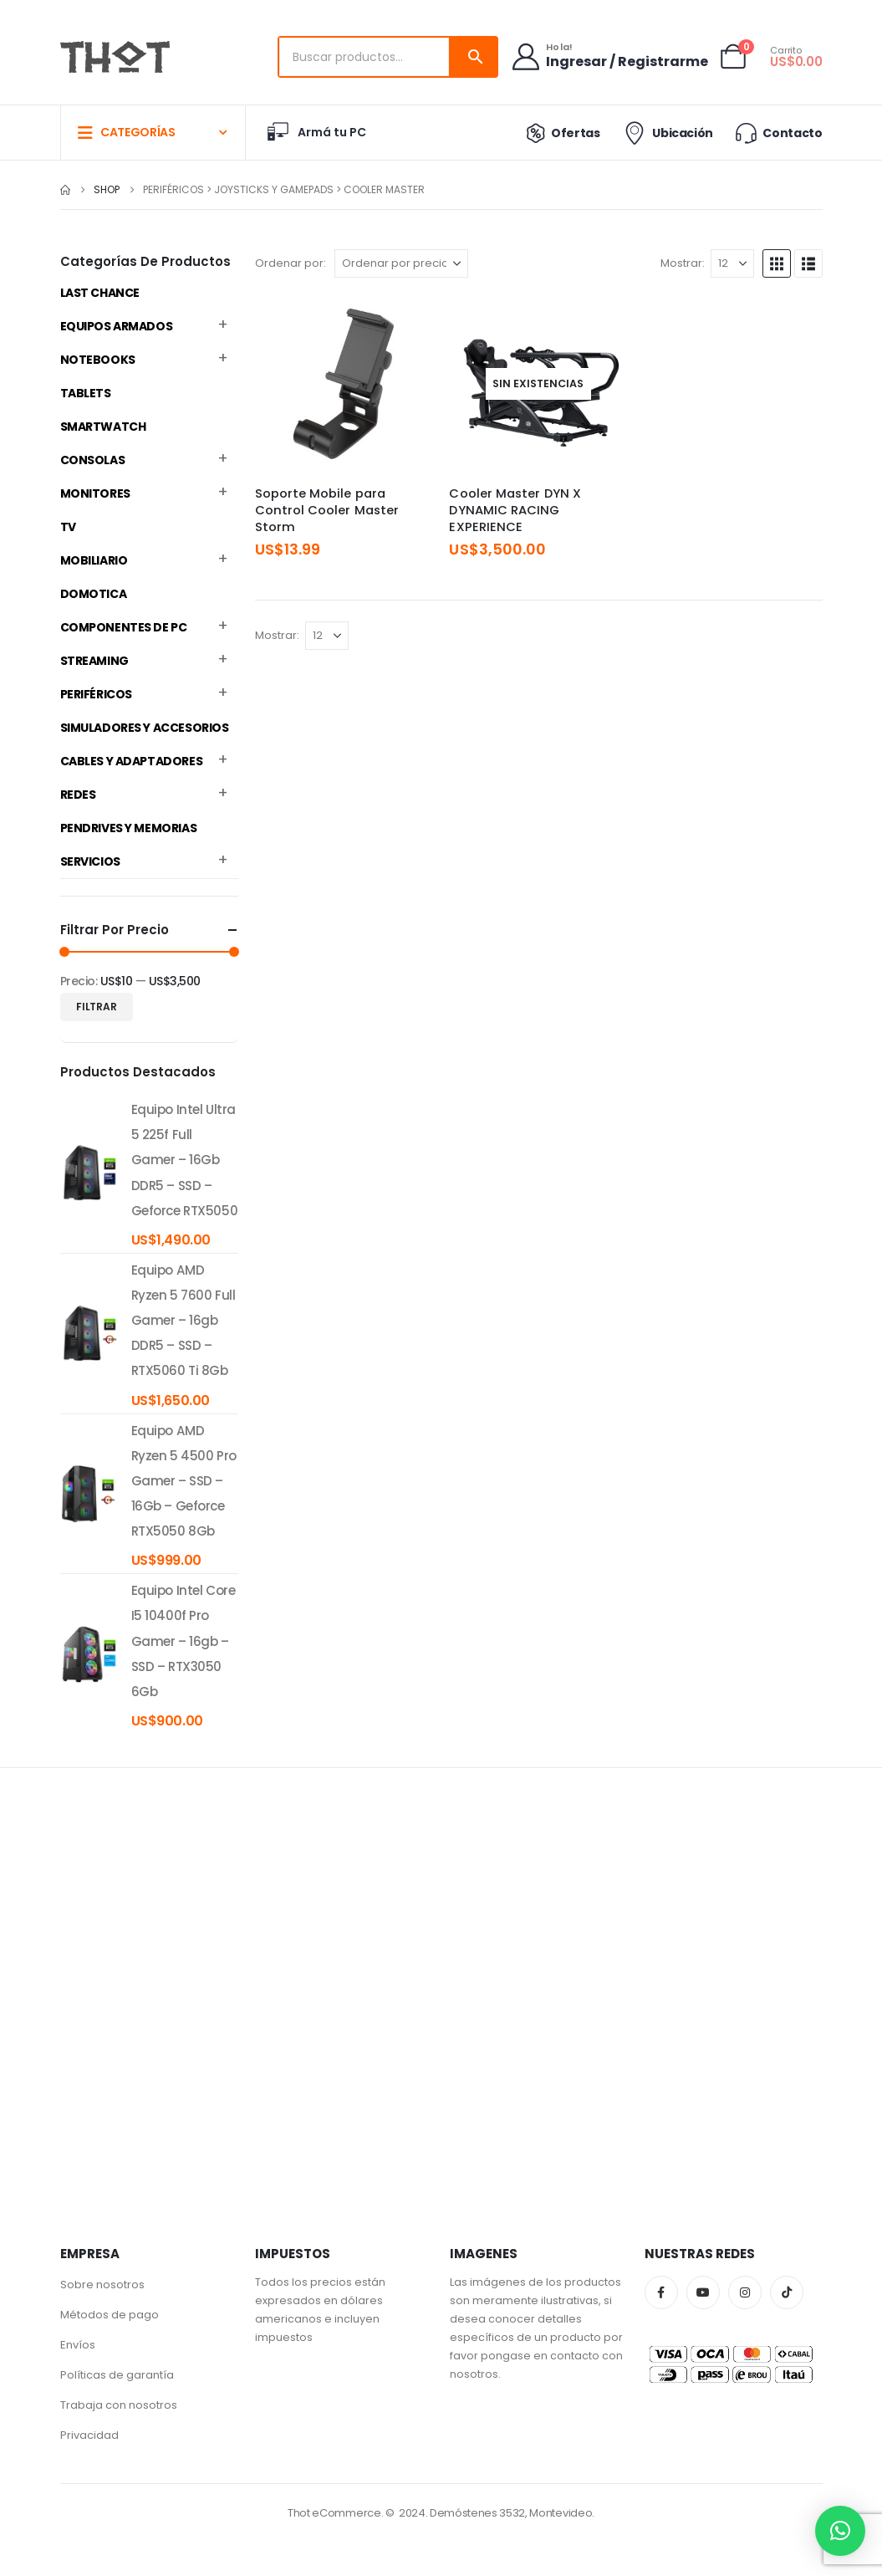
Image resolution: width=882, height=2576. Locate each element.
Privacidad (89, 2435)
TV (68, 527)
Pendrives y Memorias (128, 828)
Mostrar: (682, 263)
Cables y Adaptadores (131, 761)
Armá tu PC (316, 132)
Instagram (745, 2292)
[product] (89, 1172)
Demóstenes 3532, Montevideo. (512, 2513)
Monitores (95, 493)
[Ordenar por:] (401, 263)
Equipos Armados (116, 326)
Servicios (90, 861)
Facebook (661, 2292)
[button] (776, 263)
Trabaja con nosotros (118, 2405)
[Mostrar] (732, 263)
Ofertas (558, 133)
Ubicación (666, 133)
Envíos (77, 2345)
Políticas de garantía (117, 2375)
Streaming (94, 660)
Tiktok (786, 2292)
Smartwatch (103, 426)
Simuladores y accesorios (144, 727)
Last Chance (100, 292)
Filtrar (96, 1006)
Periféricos (96, 694)
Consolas (92, 460)
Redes (78, 794)
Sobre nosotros (102, 2284)
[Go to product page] (344, 383)
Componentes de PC (123, 627)
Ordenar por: (290, 263)
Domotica (93, 593)
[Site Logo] (115, 57)
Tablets (85, 393)
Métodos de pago (109, 2315)
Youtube (703, 2292)
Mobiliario (94, 560)
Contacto (777, 132)
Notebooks (97, 359)
